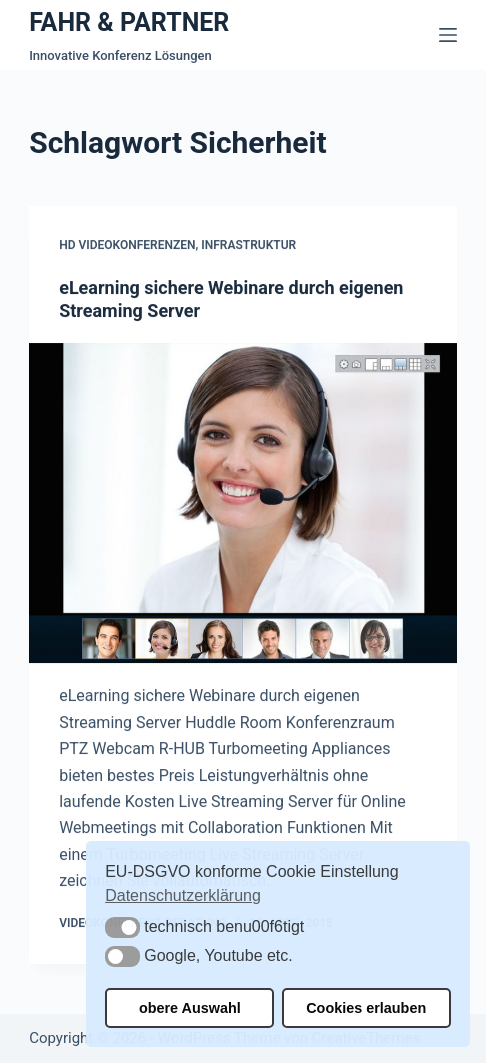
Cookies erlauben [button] (366, 1008)
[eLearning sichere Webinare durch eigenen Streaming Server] (243, 503)
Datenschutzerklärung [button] (183, 895)
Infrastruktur (248, 246)
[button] (122, 927)
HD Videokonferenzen (127, 246)
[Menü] (448, 35)
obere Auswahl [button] (190, 1008)
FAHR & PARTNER (129, 22)
